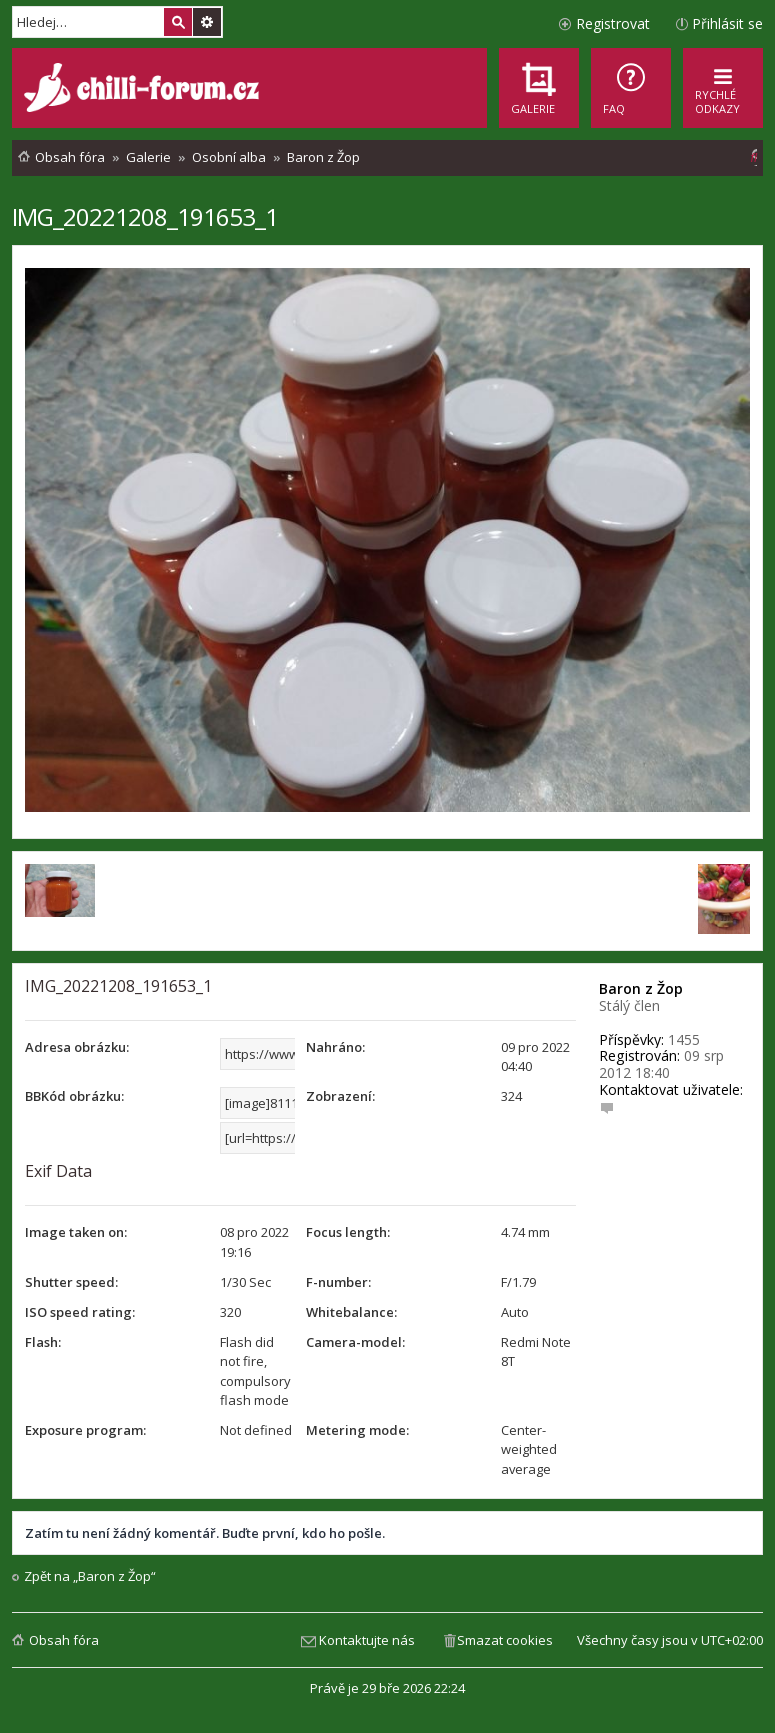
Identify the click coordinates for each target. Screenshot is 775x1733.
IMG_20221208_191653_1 (145, 216)
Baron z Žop (641, 988)
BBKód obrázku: (74, 1096)
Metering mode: (357, 1430)
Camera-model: (355, 1342)
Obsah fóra (64, 1640)
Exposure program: (85, 1430)
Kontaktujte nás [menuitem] (367, 1640)
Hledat (178, 22)
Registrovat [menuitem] (613, 23)
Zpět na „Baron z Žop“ (90, 1576)
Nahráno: (335, 1047)
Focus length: (348, 1232)
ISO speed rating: (80, 1312)
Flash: (43, 1342)
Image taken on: (76, 1232)
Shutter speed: (71, 1282)
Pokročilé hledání (207, 22)
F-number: (338, 1282)
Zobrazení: (340, 1096)
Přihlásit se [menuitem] (727, 23)
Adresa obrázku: (77, 1047)
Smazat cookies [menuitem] (505, 1640)
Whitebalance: (351, 1312)
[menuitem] (631, 88)
